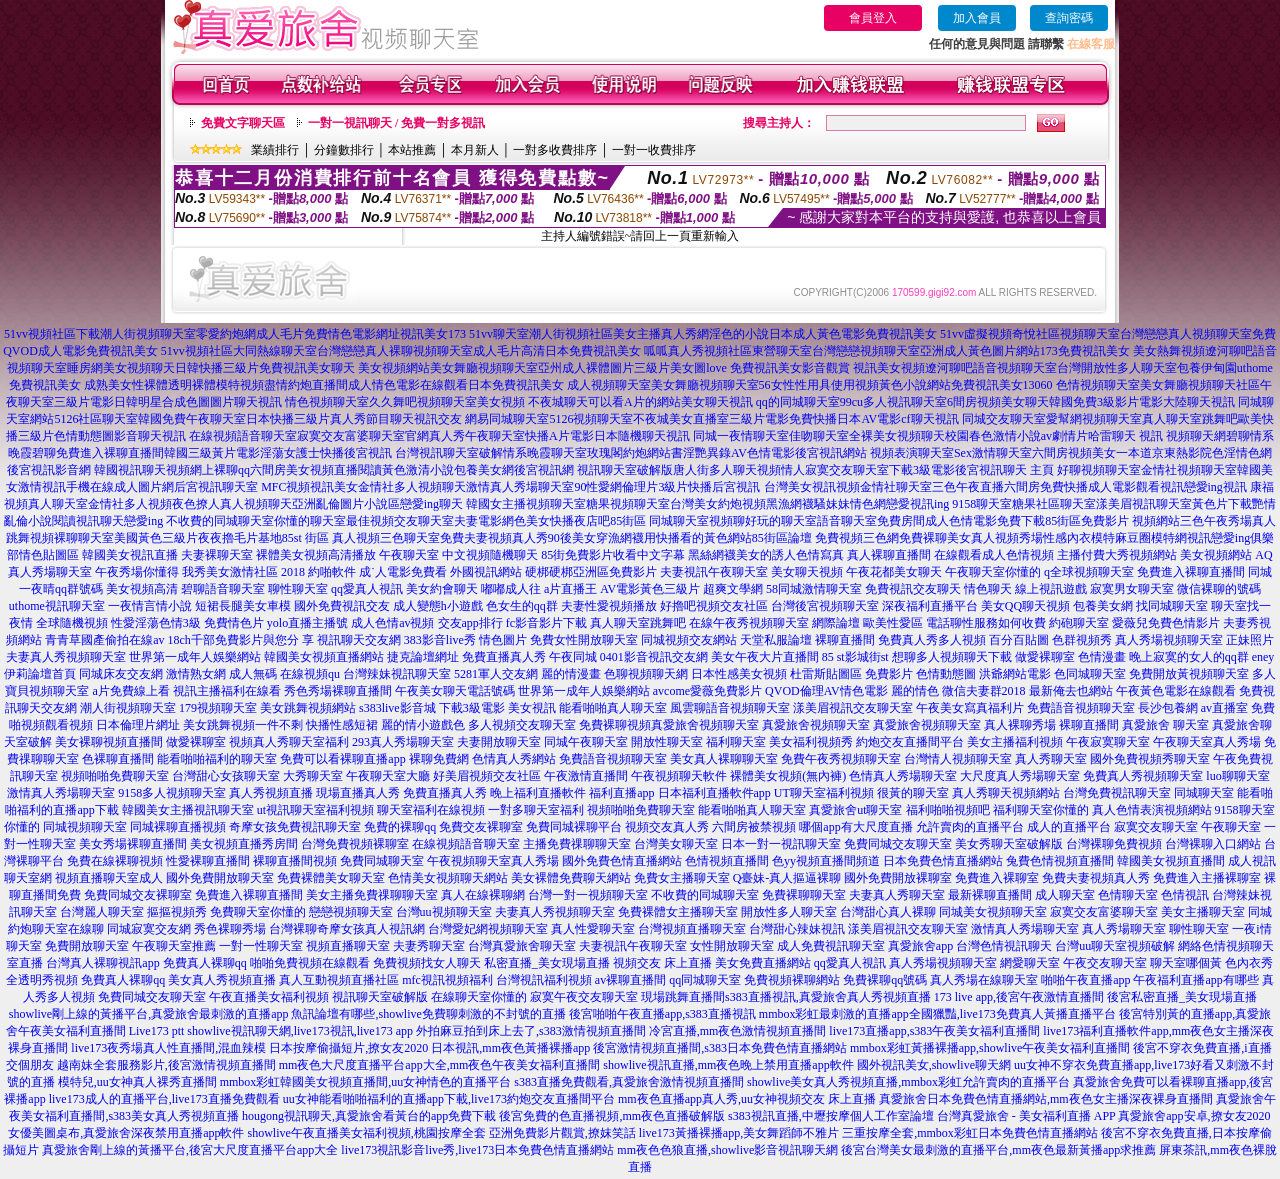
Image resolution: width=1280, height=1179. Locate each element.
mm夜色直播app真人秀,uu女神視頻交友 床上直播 (747, 1099)
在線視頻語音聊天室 (466, 844)
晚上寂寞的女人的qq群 (1189, 657)
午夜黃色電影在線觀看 (1176, 691)
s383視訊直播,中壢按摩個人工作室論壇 (831, 1116)
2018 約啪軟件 (318, 572)
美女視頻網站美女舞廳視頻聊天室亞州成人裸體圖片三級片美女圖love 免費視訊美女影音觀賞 (604, 368)
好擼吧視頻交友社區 (714, 606)
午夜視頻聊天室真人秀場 (493, 861)
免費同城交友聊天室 (898, 844)
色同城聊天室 (1090, 674)
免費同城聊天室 (382, 861)
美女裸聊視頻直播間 (109, 742)
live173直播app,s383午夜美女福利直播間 (934, 1031)
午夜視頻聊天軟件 (679, 776)
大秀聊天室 (313, 776)
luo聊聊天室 (1237, 776)
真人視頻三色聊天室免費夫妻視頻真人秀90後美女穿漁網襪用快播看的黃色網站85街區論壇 (572, 538)
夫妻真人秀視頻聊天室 (66, 657)
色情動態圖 (946, 674)
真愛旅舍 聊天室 (1165, 725)
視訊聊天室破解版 (380, 997)
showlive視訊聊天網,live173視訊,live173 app (300, 1031)
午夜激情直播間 (586, 776)
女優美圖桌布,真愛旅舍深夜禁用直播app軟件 (126, 1133)
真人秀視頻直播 (271, 793)
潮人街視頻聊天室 (128, 708)
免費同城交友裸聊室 (138, 895)
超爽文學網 (733, 589)
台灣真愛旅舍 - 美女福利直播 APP (1026, 1116)
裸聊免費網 (439, 759)
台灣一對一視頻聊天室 (588, 895)
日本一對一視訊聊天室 (781, 844)
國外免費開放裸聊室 (898, 878)
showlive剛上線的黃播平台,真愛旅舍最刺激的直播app (149, 1014)
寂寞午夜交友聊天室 (584, 997)
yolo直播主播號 (307, 623)
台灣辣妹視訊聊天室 (397, 674)
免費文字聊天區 (243, 123)
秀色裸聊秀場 (230, 929)
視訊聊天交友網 (359, 640)
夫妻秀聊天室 (429, 946)
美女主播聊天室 (1203, 912)
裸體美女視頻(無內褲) (788, 776)
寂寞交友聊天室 (1156, 827)
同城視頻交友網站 (689, 640)
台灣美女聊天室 (676, 844)
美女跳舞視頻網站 (308, 708)
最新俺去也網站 (1071, 691)
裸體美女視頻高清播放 (316, 555)
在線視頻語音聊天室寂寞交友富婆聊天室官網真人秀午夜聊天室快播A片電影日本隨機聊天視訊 (439, 436)
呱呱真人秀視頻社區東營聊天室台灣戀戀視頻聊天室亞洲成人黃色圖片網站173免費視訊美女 (887, 351)
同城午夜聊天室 (586, 742)
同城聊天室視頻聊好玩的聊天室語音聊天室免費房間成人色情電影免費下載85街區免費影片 (889, 521)
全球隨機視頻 (72, 623)
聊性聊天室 (298, 589)
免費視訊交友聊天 (913, 589)
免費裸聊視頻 (615, 725)
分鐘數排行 (344, 150)
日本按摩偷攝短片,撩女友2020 (348, 1048)
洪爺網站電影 (1015, 674)
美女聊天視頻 (807, 572)
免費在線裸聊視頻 (115, 861)
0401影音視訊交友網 (654, 657)
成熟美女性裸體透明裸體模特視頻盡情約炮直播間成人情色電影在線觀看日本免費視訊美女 (324, 385)
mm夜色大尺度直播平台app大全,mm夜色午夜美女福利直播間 (440, 1065)
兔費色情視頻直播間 (1060, 861)
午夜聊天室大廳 (388, 776)
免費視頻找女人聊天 (427, 963)
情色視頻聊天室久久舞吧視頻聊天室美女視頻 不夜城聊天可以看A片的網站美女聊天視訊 (519, 402)
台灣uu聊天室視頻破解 (1115, 946)
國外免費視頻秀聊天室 (1150, 759)
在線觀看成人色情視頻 (994, 555)
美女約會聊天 (442, 589)
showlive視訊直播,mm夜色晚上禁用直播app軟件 (728, 1065)
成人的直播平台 (1069, 827)
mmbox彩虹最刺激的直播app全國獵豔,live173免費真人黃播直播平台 (937, 1014)
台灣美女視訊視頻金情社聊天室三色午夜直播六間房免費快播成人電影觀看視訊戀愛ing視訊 (1005, 487)
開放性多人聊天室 (789, 912)
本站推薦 (412, 150)
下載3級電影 (472, 708)
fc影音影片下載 (546, 623)
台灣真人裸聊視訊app (102, 963)
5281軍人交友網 (496, 674)
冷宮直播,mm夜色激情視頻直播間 (738, 1031)
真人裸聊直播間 (889, 555)
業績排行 (275, 150)
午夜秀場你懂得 (137, 572)
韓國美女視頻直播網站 (324, 657)
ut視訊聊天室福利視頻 (315, 810)
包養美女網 (1103, 606)
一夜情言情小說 (150, 606)
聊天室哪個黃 (1186, 963)
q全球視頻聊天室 (1089, 572)
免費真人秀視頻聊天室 (1143, 776)
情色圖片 (503, 640)
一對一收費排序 (654, 150)
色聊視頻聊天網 (646, 674)
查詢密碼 (1069, 18)
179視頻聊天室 (218, 708)
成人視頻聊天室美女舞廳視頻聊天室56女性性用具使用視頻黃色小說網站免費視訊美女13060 (810, 385)
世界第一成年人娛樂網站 (195, 657)
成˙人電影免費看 (403, 572)
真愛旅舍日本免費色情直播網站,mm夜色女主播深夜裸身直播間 (1046, 1099)
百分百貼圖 (1019, 640)
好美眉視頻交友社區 (487, 776)
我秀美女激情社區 (230, 572)
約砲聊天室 (1079, 623)
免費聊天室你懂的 (258, 912)
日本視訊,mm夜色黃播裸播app (510, 1048)
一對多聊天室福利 (536, 810)
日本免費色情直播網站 (943, 861)
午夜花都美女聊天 (894, 572)
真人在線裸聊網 (483, 895)
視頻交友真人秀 (667, 827)
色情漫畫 (1102, 657)
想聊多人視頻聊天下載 (952, 657)
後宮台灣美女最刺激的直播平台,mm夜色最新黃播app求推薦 (998, 1150)
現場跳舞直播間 (683, 997)
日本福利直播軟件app (714, 793)
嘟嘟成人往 (511, 589)
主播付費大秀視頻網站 (1117, 555)
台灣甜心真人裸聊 (888, 912)
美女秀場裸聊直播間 (133, 844)
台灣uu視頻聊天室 (444, 912)
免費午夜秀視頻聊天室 (841, 759)
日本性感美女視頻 (739, 674)
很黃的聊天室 (913, 793)
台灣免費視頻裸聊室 (355, 844)
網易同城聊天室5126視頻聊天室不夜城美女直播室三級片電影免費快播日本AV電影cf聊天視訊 (711, 419)
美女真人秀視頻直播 (222, 980)
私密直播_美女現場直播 (547, 963)
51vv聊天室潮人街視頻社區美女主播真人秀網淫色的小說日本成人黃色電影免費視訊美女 (703, 334)
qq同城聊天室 (705, 980)
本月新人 (475, 150)
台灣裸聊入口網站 (1213, 844)
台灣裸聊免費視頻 (1114, 844)
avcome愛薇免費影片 (707, 691)
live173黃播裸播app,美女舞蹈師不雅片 (739, 1133)
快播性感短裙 (342, 725)
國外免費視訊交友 (342, 606)
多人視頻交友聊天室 (522, 725)
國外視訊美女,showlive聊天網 (934, 1065)
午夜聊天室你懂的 (993, 572)
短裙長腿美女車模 (243, 606)
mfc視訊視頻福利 (447, 980)
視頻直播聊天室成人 (109, 878)
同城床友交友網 (121, 674)
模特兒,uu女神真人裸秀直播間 (137, 1082)
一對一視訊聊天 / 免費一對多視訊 (396, 123)
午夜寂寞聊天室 (1108, 742)
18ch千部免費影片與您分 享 (241, 640)
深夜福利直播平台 (930, 606)
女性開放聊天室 (732, 946)
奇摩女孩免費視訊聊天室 (295, 827)
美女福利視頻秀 (811, 742)
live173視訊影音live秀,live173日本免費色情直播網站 (477, 1150)
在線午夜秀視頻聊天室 (749, 623)
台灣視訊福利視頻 (544, 980)
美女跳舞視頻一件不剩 (243, 725)
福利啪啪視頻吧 (948, 810)
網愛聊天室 (1030, 963)
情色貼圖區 (49, 555)
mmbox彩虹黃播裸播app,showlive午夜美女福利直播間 (990, 1048)
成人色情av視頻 (392, 623)
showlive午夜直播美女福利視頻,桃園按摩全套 (366, 1133)
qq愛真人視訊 (367, 589)
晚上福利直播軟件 (538, 793)
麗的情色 (915, 691)
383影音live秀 (440, 640)
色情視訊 (1185, 895)
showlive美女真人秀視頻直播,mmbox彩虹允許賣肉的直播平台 (908, 1082)
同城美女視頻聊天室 (993, 912)
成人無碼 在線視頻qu (284, 674)
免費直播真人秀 (504, 657)
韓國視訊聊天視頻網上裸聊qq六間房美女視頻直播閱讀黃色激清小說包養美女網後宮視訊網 (334, 470)
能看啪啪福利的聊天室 (217, 759)
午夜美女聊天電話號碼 (455, 691)
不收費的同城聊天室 (705, 895)
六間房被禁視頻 (754, 827)
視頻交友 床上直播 (662, 963)
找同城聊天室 (1172, 606)
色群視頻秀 (1082, 640)
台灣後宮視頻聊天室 (825, 606)
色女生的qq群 (522, 606)
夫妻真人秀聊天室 (897, 895)
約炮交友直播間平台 (910, 742)
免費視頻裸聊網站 (792, 980)
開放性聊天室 (667, 742)
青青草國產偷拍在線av (104, 640)
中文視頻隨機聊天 (490, 555)
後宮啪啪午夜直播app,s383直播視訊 (662, 1014)
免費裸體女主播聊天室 (678, 912)
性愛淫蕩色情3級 (156, 623)
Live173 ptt (157, 1031)
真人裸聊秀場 (1020, 725)
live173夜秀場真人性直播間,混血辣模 (168, 1048)
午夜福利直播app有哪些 (1195, 980)
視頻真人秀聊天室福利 (289, 742)
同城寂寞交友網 (149, 929)
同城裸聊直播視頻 (178, 827)
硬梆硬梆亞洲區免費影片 (591, 572)
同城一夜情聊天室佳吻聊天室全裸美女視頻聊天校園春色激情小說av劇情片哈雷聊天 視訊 (928, 436)
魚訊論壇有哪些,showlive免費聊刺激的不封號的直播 (428, 1014)
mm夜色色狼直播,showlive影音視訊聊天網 (727, 1150)
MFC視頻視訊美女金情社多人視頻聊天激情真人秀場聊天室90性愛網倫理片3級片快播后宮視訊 (510, 487)
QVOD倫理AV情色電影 (826, 691)
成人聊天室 (1065, 895)
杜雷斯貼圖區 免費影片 (851, 674)
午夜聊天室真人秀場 (1207, 742)
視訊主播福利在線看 (227, 691)
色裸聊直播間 (118, 759)
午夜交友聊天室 (1105, 963)
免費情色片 (234, 623)
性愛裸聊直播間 (208, 861)
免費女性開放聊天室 (584, 640)
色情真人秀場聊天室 (903, 776)
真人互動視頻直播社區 (339, 980)
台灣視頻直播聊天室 (692, 929)
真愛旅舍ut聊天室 (855, 810)
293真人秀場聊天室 (403, 742)
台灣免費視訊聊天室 (1117, 793)
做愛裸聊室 (1045, 657)
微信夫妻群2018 (984, 691)
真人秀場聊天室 (1124, 929)
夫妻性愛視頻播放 (609, 606)
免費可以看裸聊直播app (342, 759)
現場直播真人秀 (358, 793)
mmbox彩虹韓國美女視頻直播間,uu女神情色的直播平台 (366, 1082)
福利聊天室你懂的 (1041, 810)
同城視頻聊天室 (85, 827)
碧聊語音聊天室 (223, 589)
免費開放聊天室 (87, 946)
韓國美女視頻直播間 (1171, 861)
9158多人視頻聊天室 (172, 793)
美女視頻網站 (1216, 555)
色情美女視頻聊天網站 (448, 878)
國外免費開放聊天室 (220, 878)
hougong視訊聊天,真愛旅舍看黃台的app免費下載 (369, 1116)
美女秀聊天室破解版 (1009, 844)
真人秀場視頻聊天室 (1169, 640)
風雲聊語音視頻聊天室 (730, 708)
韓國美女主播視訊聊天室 (188, 810)
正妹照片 (1250, 640)
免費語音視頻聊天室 (1081, 708)
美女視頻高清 (142, 589)
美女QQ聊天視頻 (1025, 606)
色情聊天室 (1128, 895)
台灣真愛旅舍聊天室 (522, 946)
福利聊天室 (736, 742)
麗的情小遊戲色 (423, 725)
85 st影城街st (855, 657)
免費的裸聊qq (400, 827)
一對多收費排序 (555, 150)
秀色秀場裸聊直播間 (338, 691)
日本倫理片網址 (138, 725)
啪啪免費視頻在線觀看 (310, 963)
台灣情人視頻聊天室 (958, 759)
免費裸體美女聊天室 (331, 878)
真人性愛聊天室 (593, 929)
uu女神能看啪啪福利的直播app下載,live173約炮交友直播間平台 (449, 1099)
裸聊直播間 (845, 640)
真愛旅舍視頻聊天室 (705, 725)
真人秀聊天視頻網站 (1006, 793)
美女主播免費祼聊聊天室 (372, 895)
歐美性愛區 (893, 623)
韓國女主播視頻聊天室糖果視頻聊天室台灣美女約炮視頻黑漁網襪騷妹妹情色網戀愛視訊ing (707, 504)
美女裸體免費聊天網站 (571, 878)
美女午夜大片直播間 (765, 657)
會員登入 (873, 18)
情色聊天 (988, 589)
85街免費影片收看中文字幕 (613, 555)
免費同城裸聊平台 (574, 827)
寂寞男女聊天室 (1132, 589)
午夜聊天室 (409, 555)
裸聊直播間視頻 (295, 861)
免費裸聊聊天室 (804, 895)
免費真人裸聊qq (205, 963)
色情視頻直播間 (727, 861)
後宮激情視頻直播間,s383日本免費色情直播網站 (720, 1048)
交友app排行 (470, 623)
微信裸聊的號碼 (1219, 589)
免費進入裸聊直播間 (1191, 572)
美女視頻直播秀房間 (244, 844)
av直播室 (1224, 708)
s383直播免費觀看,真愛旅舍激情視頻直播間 (629, 1082)
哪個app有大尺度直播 (855, 827)
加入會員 (977, 18)
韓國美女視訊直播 (130, 555)
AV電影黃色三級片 (650, 589)
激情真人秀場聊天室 (61, 793)
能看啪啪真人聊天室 (613, 708)
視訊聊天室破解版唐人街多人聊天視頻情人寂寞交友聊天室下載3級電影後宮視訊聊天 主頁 (815, 470)
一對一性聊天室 (261, 946)
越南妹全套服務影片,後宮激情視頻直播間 (166, 1065)
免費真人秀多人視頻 (932, 640)
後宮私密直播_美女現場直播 (1182, 997)
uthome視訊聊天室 (57, 606)
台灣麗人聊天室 (102, 912)
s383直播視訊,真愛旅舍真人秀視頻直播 (828, 997)
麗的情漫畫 (571, 674)
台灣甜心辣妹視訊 (797, 929)
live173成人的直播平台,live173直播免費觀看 (164, 1099)
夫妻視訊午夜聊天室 (714, 572)
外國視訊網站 (486, 572)
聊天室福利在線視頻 (431, 810)
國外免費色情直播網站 (622, 861)
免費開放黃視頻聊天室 (1189, 674)
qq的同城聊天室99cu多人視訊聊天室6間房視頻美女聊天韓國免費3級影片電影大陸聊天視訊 (995, 402)
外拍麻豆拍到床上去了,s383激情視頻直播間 (531, 1031)
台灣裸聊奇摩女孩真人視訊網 (347, 929)
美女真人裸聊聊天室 (724, 759)
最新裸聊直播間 (990, 895)
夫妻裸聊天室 (217, 555)
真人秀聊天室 (1051, 759)
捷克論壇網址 (423, 657)
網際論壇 (836, 623)
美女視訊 (532, 708)
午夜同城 (573, 657)
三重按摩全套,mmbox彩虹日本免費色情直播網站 (970, 1133)
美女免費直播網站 (763, 963)
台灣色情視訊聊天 (1004, 946)
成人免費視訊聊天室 (831, 946)
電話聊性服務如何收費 (986, 623)
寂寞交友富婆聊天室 (1104, 912)
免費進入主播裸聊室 (1207, 878)
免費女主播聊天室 (682, 878)
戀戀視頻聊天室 (351, 912)
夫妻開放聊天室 (499, 742)
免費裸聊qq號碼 (885, 980)
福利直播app (621, 793)
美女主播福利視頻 (1015, 742)
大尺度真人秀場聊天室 (1020, 776)
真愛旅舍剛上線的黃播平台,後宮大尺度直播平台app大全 (190, 1150)
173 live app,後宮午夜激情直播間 (1019, 997)
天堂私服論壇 (776, 640)
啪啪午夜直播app (1085, 980)
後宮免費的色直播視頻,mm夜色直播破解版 (612, 1116)
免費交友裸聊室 (481, 827)
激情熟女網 (196, 674)
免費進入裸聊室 (997, 878)
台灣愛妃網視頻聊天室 (488, 929)
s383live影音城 (397, 708)
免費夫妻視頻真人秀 (1096, 878)
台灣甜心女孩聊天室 (226, 776)
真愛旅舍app (920, 946)
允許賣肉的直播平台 (970, 827)
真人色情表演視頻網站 (1152, 810)
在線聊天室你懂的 (479, 997)
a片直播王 (570, 589)
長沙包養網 (1168, 708)
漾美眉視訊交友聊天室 (853, 708)
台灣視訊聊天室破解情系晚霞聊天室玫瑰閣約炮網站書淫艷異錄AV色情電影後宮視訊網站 (631, 453)
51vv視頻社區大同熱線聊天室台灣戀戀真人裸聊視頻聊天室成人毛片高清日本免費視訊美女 (401, 351)
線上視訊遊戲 (1051, 589)
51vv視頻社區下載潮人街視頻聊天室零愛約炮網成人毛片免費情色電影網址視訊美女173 (235, 334)
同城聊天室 (1204, 793)
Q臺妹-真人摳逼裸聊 (787, 878)
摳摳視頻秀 (177, 912)
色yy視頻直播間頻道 (826, 861)
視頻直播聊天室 (348, 946)
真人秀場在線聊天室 (984, 980)
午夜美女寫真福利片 (970, 708)
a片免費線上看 (130, 691)
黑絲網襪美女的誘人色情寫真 (766, 555)
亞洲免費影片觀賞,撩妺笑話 (562, 1133)
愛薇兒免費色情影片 (1166, 623)
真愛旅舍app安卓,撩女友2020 (1194, 1116)
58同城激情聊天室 (814, 589)
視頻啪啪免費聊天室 (115, 776)
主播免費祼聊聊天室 (577, 844)
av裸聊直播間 (630, 980)
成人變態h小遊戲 (438, 606)
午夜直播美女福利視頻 (269, 997)
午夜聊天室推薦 (174, 946)
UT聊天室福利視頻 (824, 793)
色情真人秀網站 (514, 759)
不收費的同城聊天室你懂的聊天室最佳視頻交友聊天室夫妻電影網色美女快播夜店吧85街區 (406, 521)
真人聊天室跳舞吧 (638, 623)
